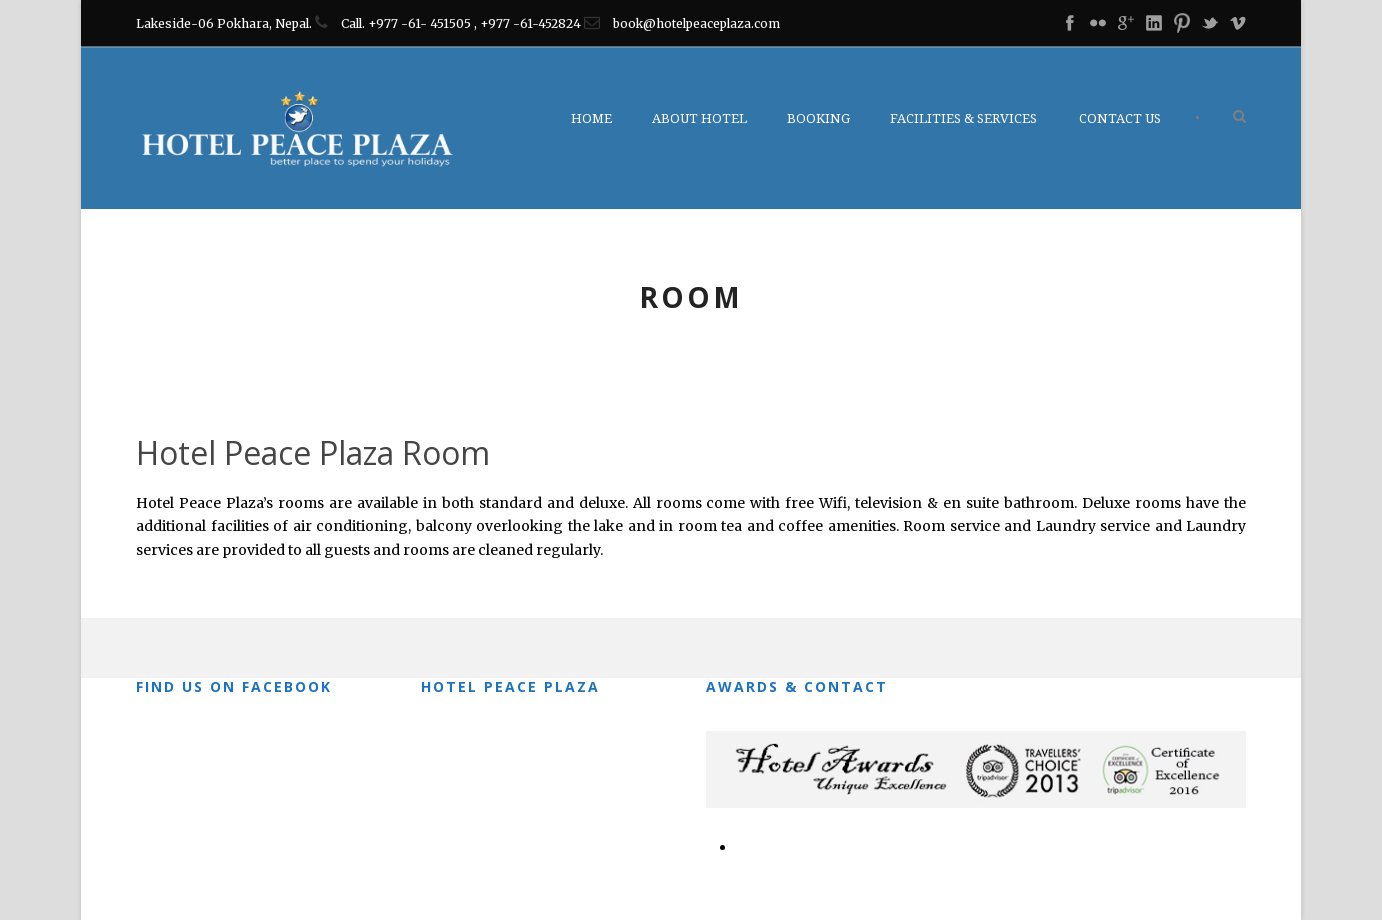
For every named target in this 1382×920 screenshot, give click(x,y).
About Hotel (699, 118)
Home (591, 118)
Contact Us (1120, 118)
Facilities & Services (963, 118)
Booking (818, 118)
